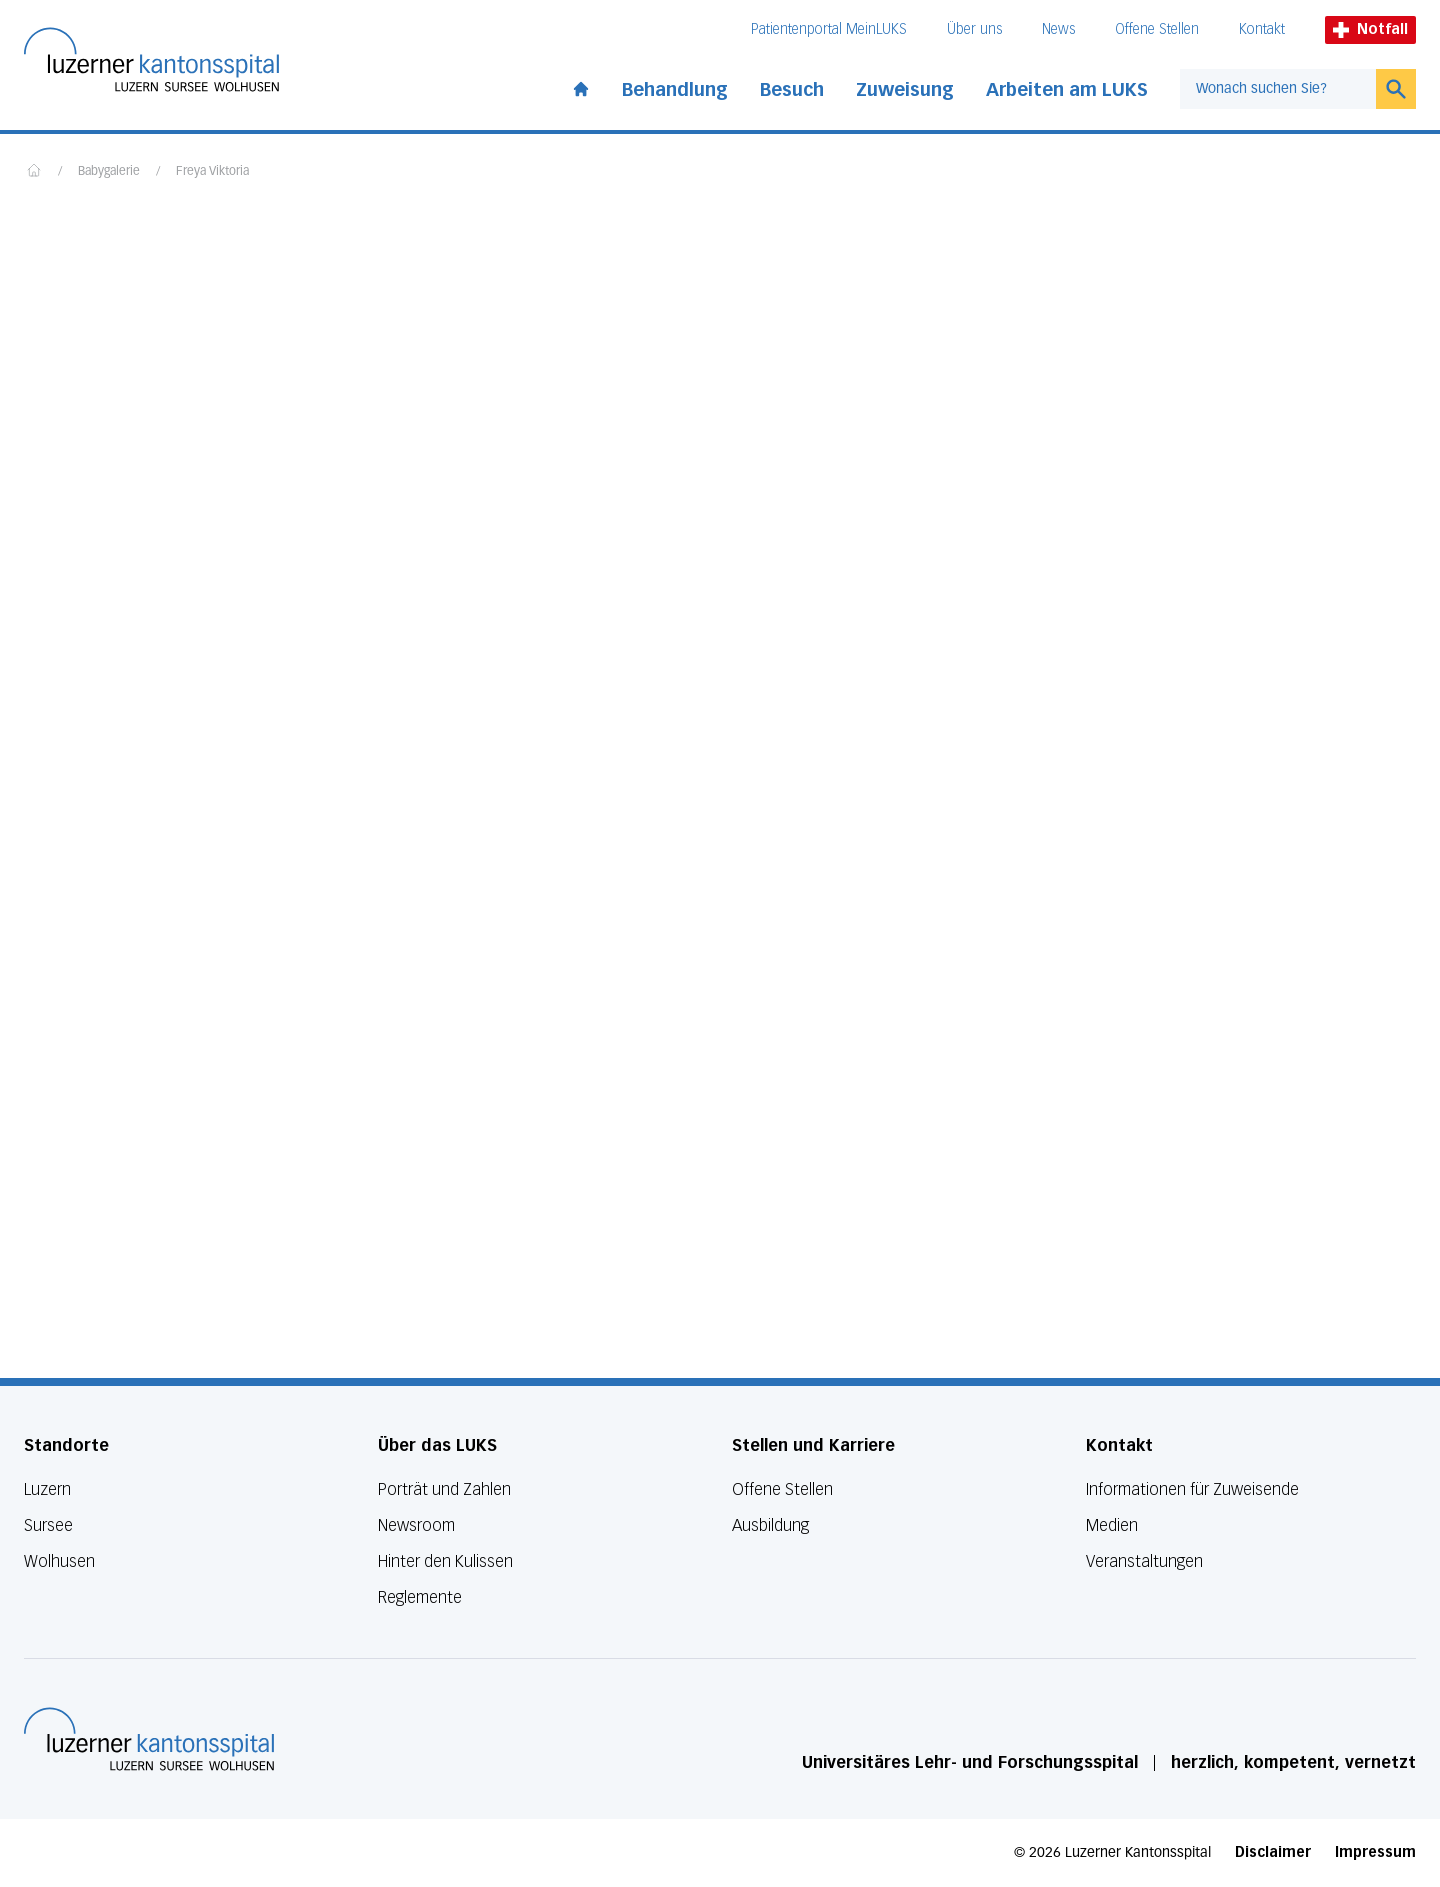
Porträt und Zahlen (444, 1489)
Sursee (48, 1525)
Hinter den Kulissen (445, 1561)
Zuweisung (905, 90)
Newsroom (416, 1525)
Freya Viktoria (212, 172)
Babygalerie (109, 172)
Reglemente (420, 1597)
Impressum (1375, 1852)
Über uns (974, 29)
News (1058, 29)
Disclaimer (1273, 1852)
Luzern (47, 1489)
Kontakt (1262, 29)
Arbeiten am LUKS (1067, 90)
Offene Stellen (1157, 29)
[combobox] (1278, 89)
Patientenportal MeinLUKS (829, 29)
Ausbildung (770, 1525)
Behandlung (675, 90)
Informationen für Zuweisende (1192, 1489)
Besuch (792, 90)
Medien (1112, 1525)
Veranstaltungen (1144, 1561)
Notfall (1370, 29)
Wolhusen (59, 1561)
